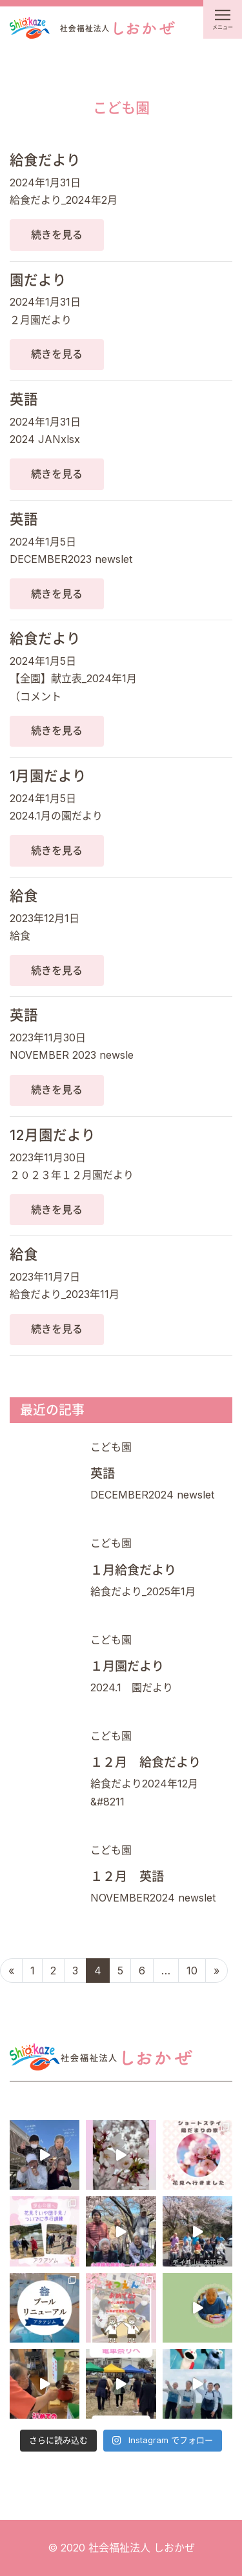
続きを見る (57, 234)
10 (192, 1970)
